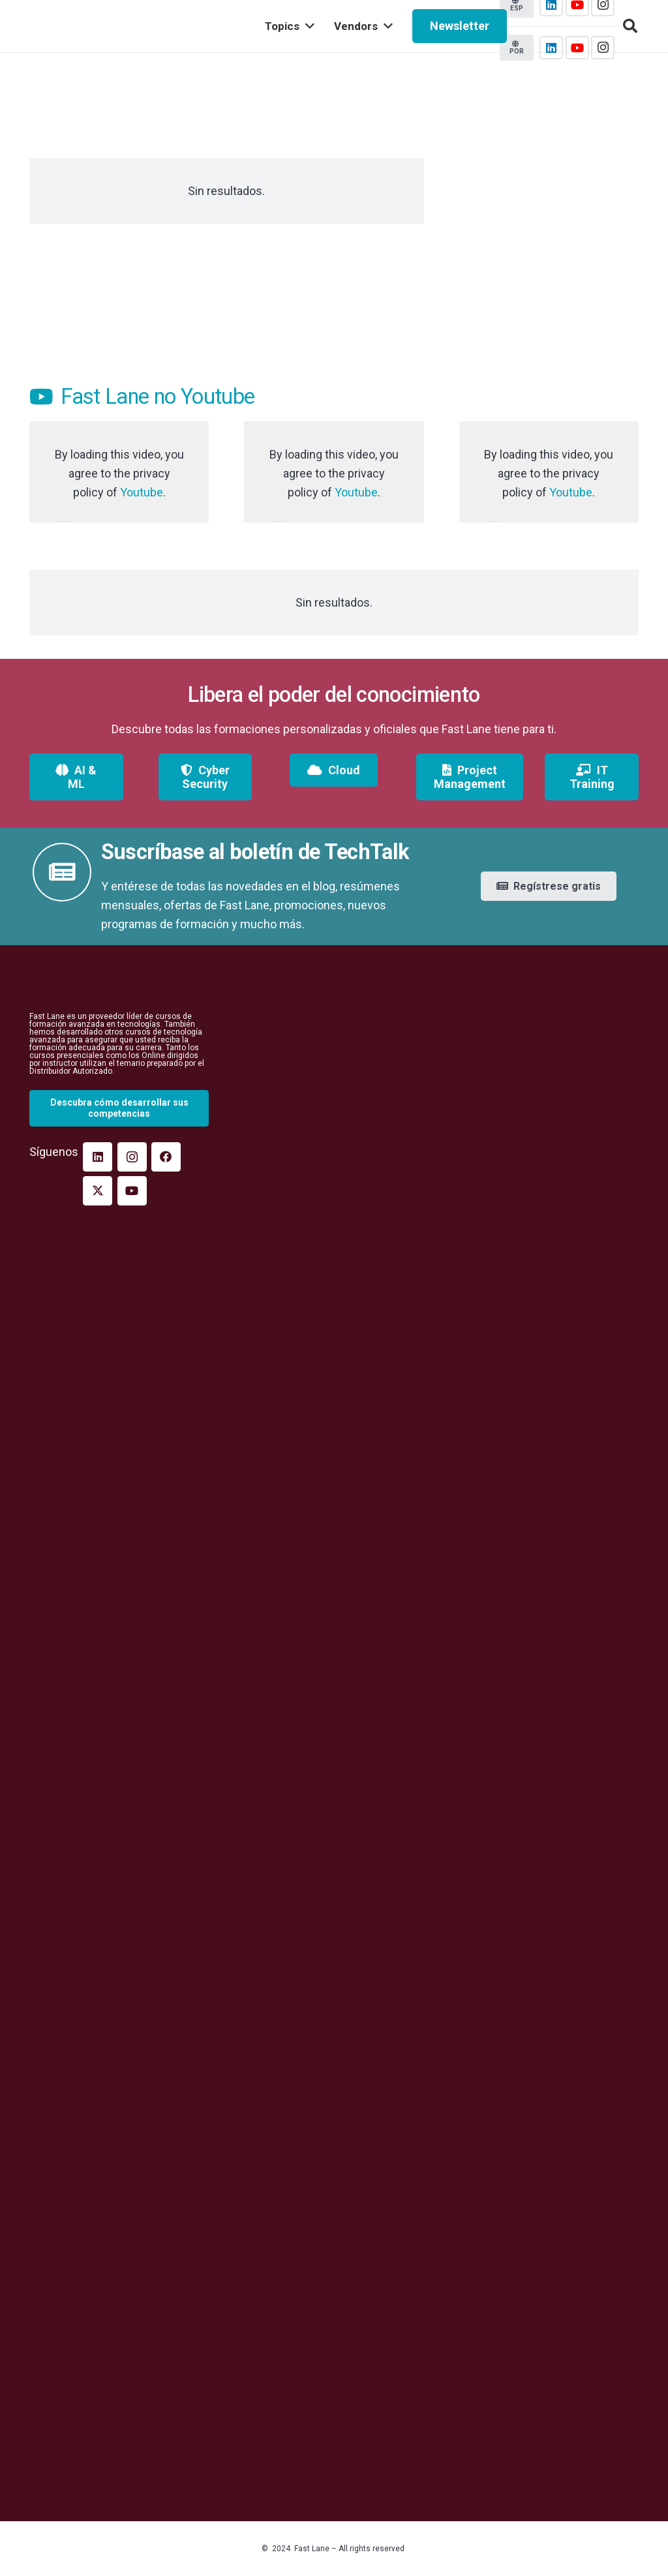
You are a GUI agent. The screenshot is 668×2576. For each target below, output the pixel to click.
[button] (630, 26)
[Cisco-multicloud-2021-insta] (549, 247)
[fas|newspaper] (62, 872)
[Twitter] (97, 1190)
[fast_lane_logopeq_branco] (119, 988)
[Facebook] (166, 1157)
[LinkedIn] (551, 47)
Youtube (141, 492)
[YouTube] (577, 47)
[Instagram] (603, 47)
